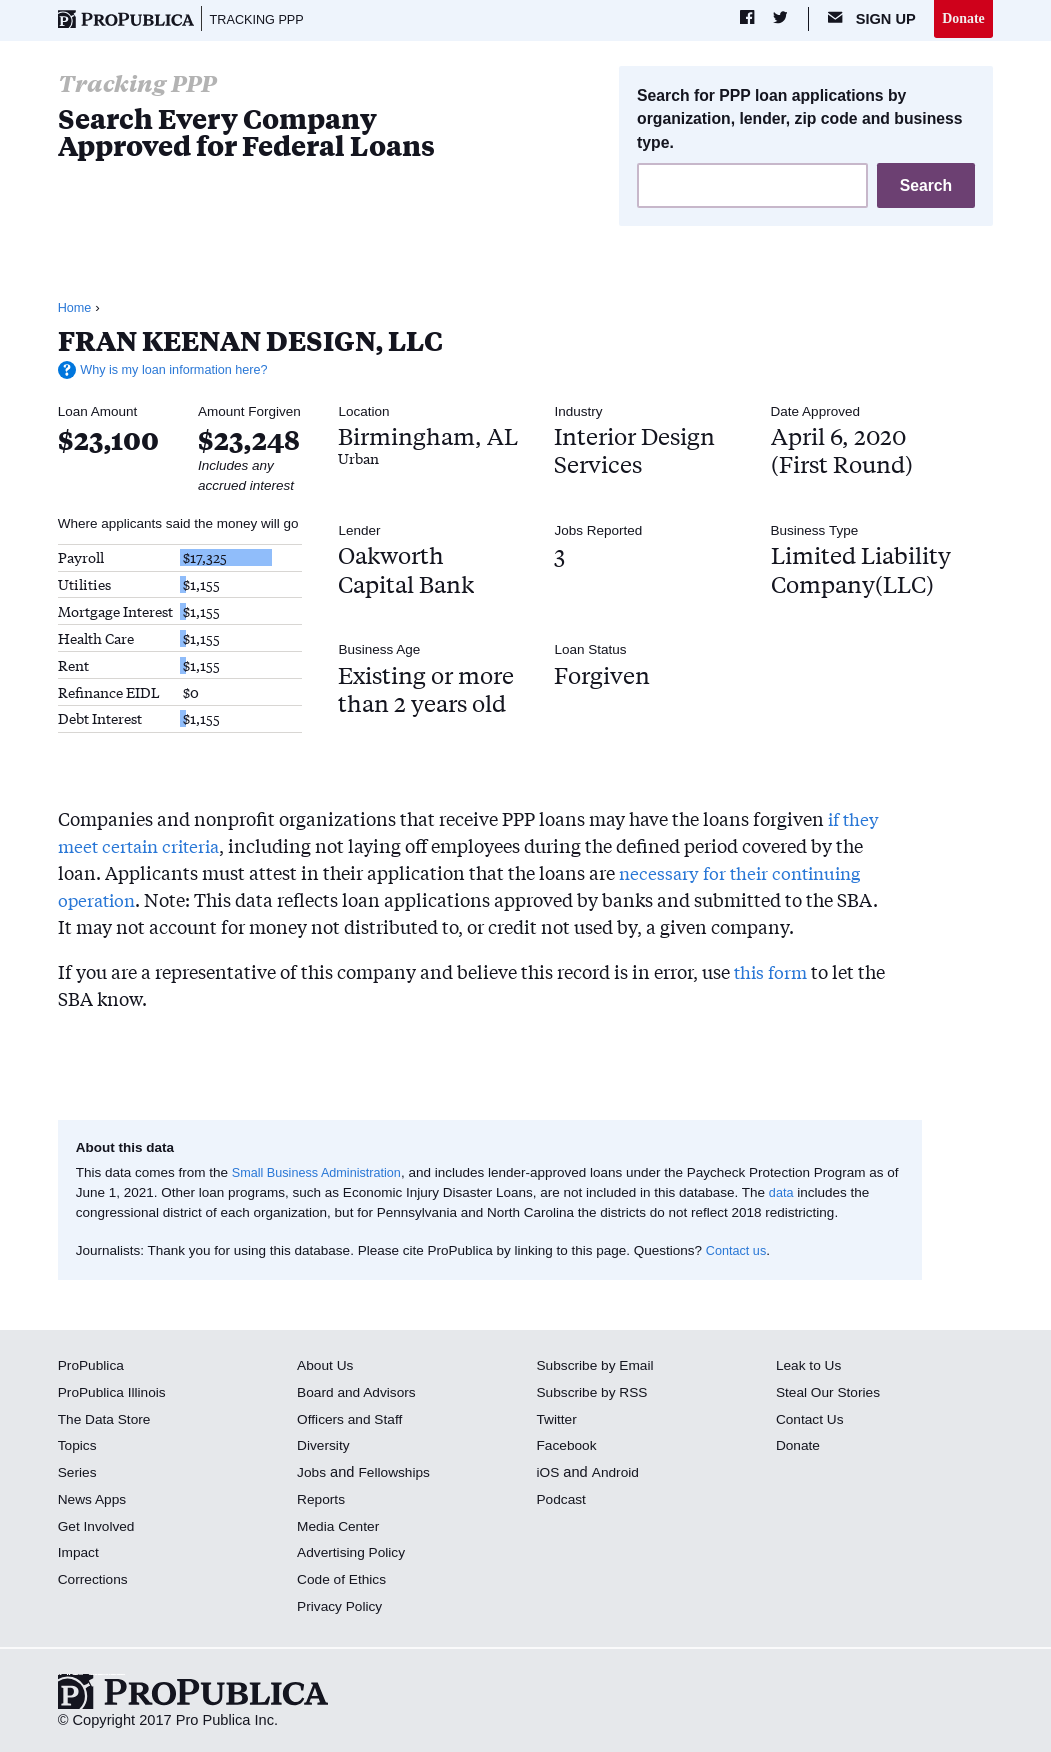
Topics (78, 1447)
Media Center (341, 1528)
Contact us (738, 1252)
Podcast (563, 1501)
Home (76, 310)
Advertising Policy (354, 1554)
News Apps (94, 1501)
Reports (322, 1501)
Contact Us (812, 1421)
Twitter (558, 1421)
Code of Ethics (344, 1581)
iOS (549, 1474)
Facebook (569, 1447)
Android (618, 1474)
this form (772, 973)
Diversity (325, 1447)
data (797, 1194)
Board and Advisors (360, 1394)
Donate (962, 19)
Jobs (312, 1474)
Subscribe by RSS (596, 1394)
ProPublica (93, 1367)
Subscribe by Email (599, 1367)
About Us (327, 1367)
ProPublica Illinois (115, 1394)
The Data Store (107, 1421)
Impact (80, 1554)
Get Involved (99, 1528)
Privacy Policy (342, 1608)
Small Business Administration (322, 1174)
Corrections (95, 1581)
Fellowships (398, 1474)
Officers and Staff (353, 1421)
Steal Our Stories (831, 1394)
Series (78, 1474)
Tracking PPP (261, 20)
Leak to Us (811, 1367)
